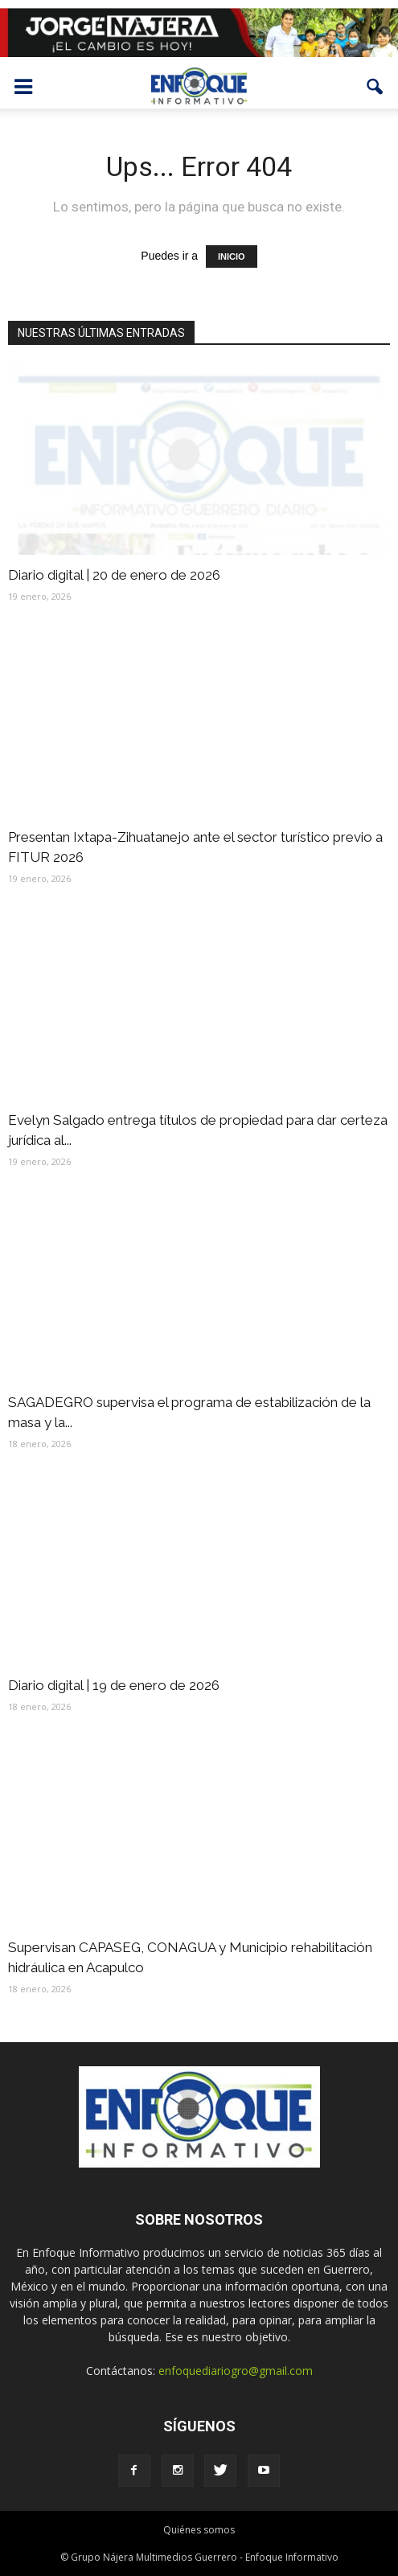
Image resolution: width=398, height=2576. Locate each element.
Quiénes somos (199, 2530)
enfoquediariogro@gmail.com (235, 2370)
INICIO (231, 256)
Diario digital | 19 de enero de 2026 (114, 1685)
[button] (375, 87)
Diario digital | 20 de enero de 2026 (114, 575)
